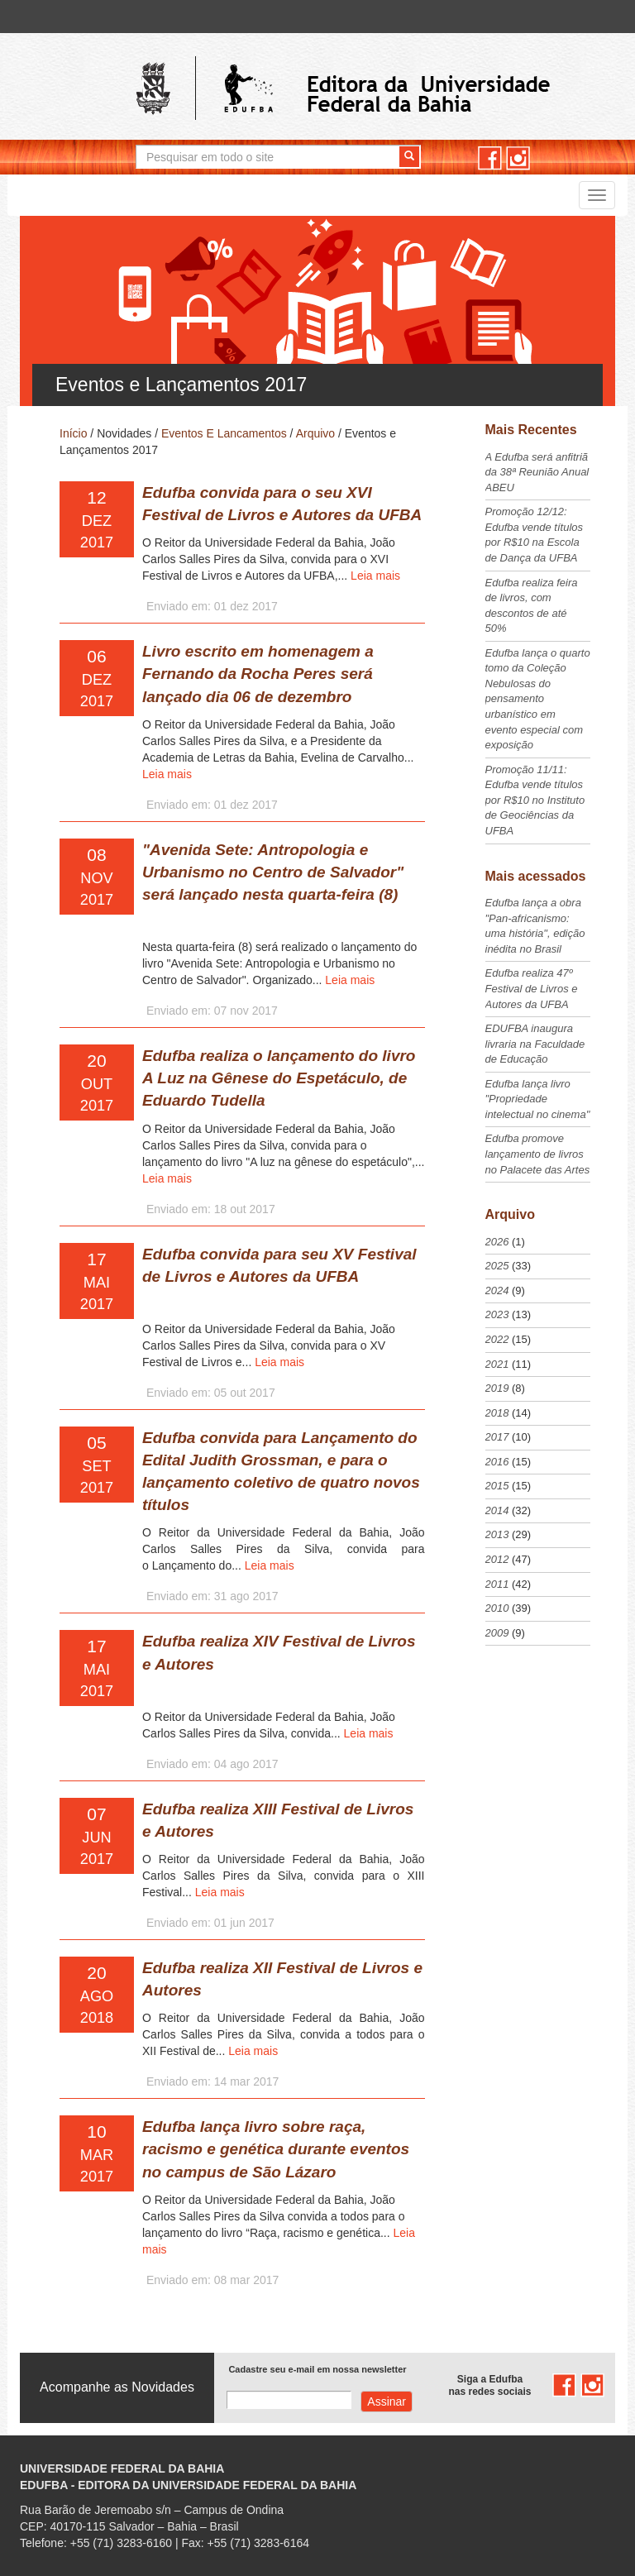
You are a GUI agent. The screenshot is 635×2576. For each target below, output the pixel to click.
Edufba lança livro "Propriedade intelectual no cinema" (537, 1099)
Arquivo (315, 433)
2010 (497, 1608)
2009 (497, 1633)
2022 (497, 1339)
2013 (497, 1534)
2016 (497, 1461)
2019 (497, 1388)
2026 (497, 1241)
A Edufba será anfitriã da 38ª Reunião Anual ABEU (537, 472)
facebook (490, 158)
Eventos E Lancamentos (224, 433)
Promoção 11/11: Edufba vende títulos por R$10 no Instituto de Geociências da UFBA (535, 800)
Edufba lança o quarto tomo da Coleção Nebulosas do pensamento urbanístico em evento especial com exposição (537, 699)
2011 (497, 1584)
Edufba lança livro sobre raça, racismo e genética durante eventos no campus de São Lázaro (275, 2149)
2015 (497, 1485)
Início (73, 433)
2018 (497, 1413)
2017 (497, 1437)
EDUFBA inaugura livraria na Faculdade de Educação (535, 1043)
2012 (497, 1559)
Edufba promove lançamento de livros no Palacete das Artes (537, 1153)
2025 (497, 1265)
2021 (497, 1364)
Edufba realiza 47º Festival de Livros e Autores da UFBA (531, 988)
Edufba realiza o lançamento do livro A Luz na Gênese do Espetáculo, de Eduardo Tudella (278, 1078)
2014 (497, 1510)
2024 (497, 1290)
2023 (497, 1314)
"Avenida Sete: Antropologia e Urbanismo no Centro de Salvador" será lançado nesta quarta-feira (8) (272, 872)
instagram (518, 158)
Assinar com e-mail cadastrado (386, 2401)
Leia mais (375, 575)
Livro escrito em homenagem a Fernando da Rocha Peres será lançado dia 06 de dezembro (258, 674)
